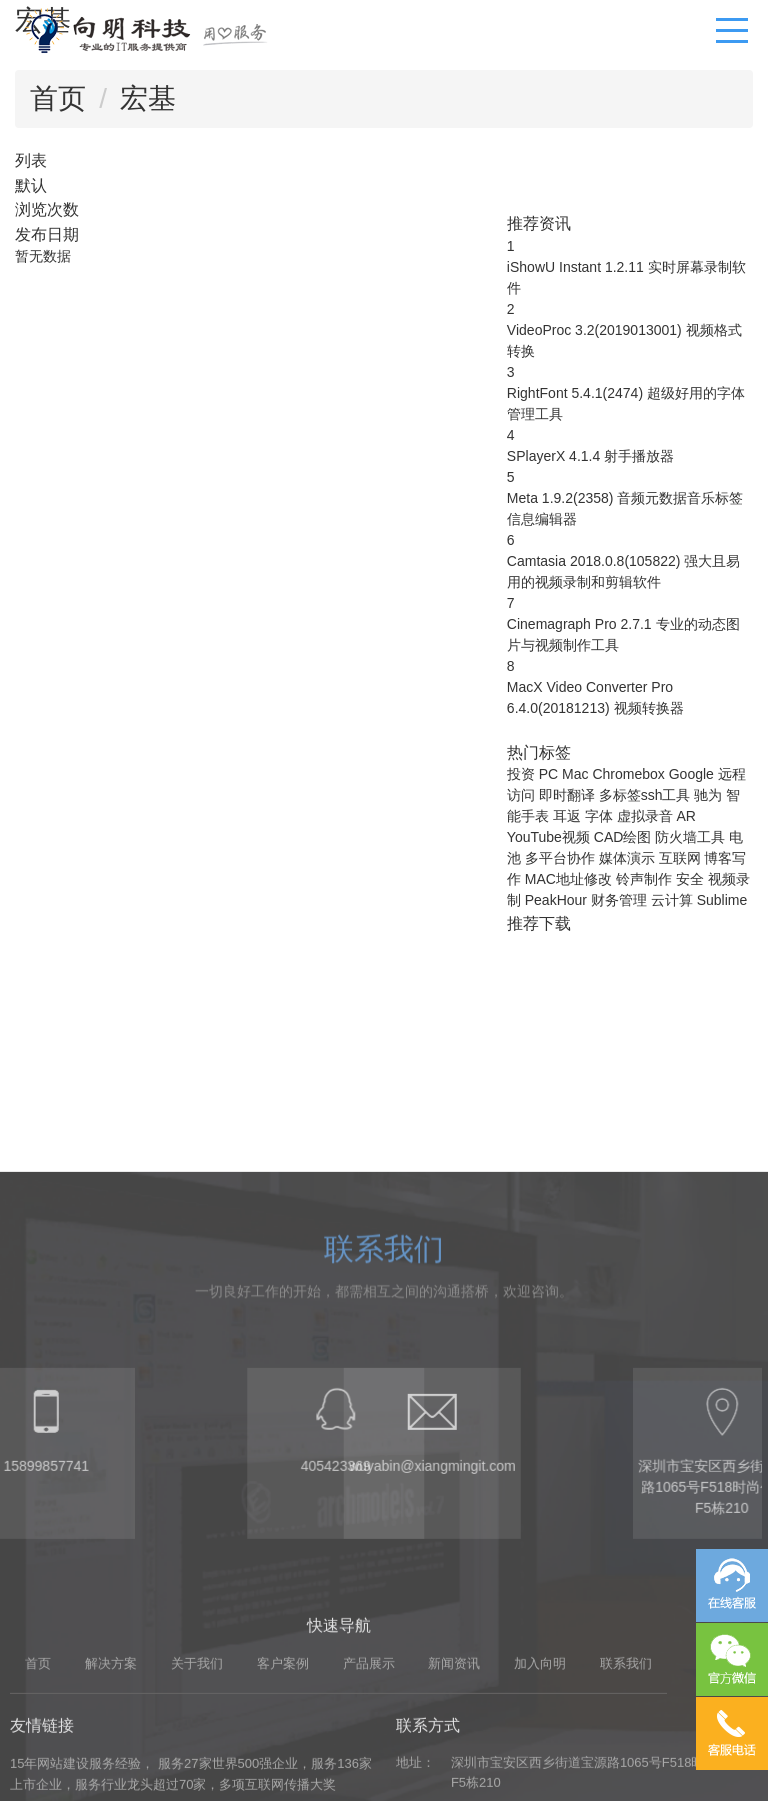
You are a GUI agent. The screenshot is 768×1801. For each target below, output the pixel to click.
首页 (58, 98)
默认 (31, 185)
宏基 (148, 98)
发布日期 (47, 234)
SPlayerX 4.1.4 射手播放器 (590, 456)
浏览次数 (47, 209)
